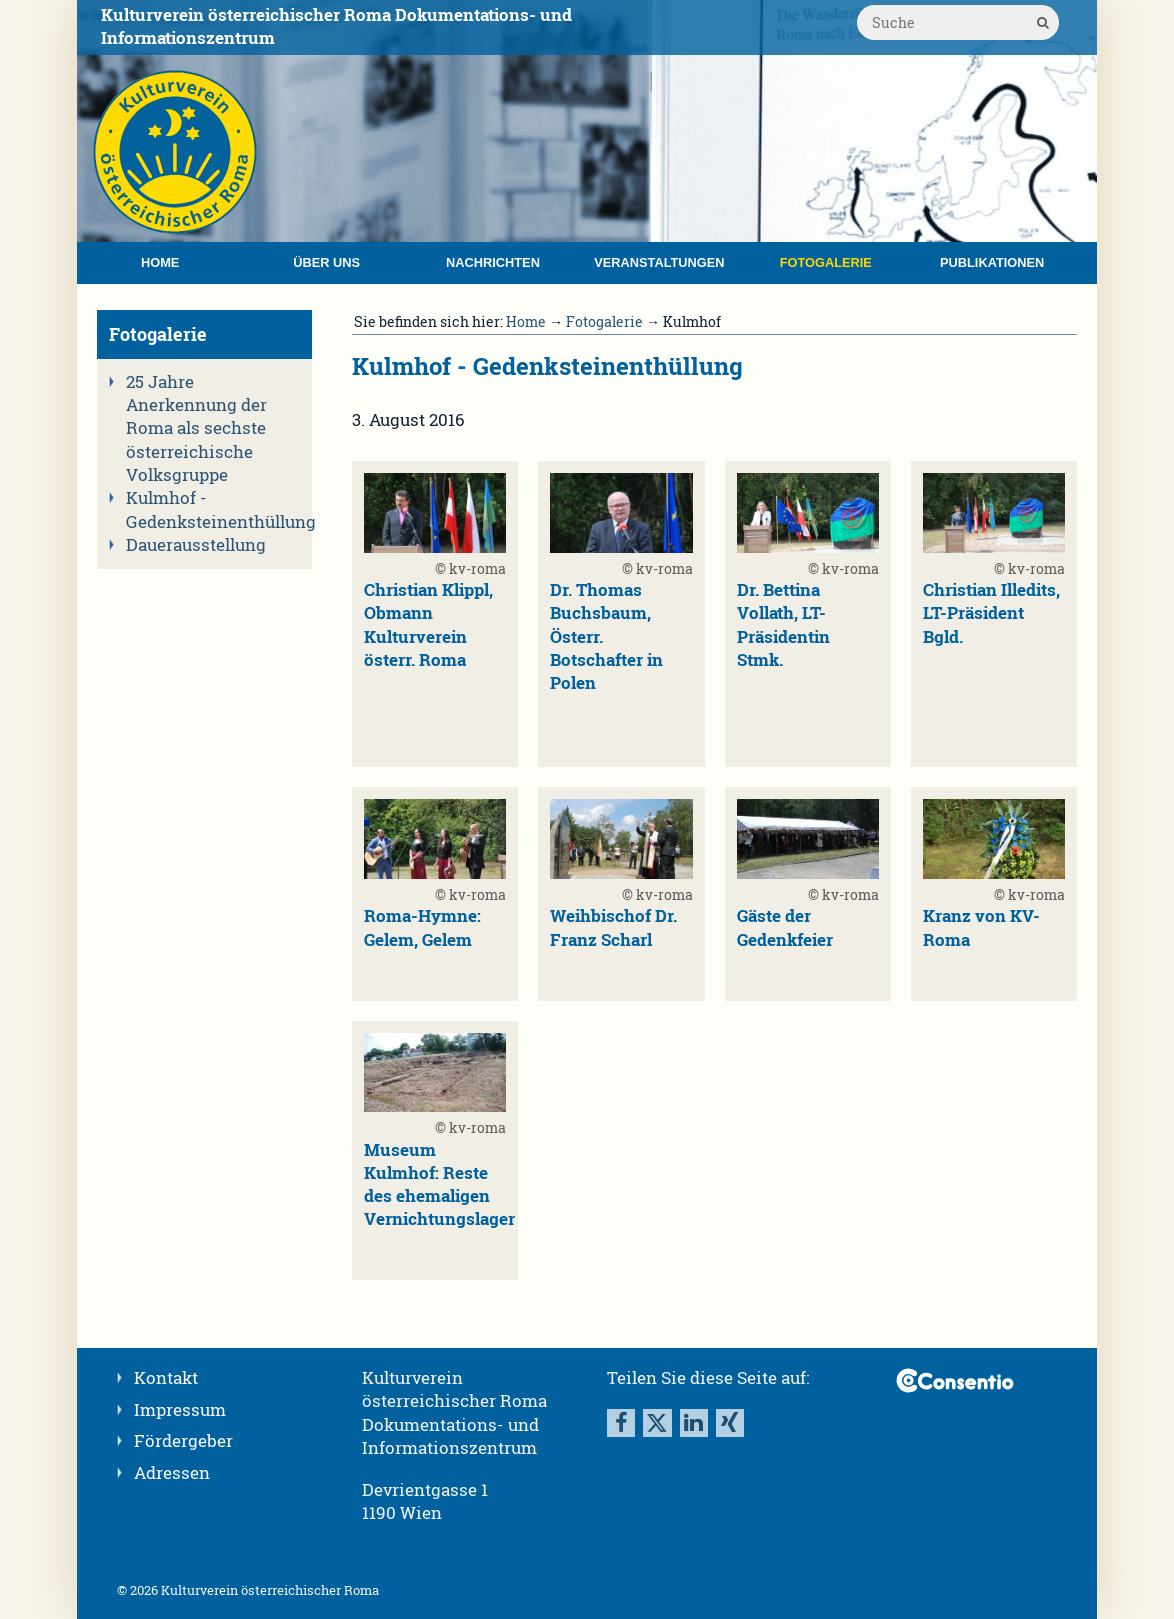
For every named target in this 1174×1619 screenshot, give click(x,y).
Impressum (180, 1410)
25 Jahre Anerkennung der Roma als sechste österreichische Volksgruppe (196, 428)
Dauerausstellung (196, 545)
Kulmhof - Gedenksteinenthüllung (213, 509)
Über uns (326, 262)
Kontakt (166, 1378)
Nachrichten (493, 262)
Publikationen (992, 262)
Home (160, 262)
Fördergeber (183, 1441)
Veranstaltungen (659, 262)
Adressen (172, 1473)
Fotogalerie (826, 262)
